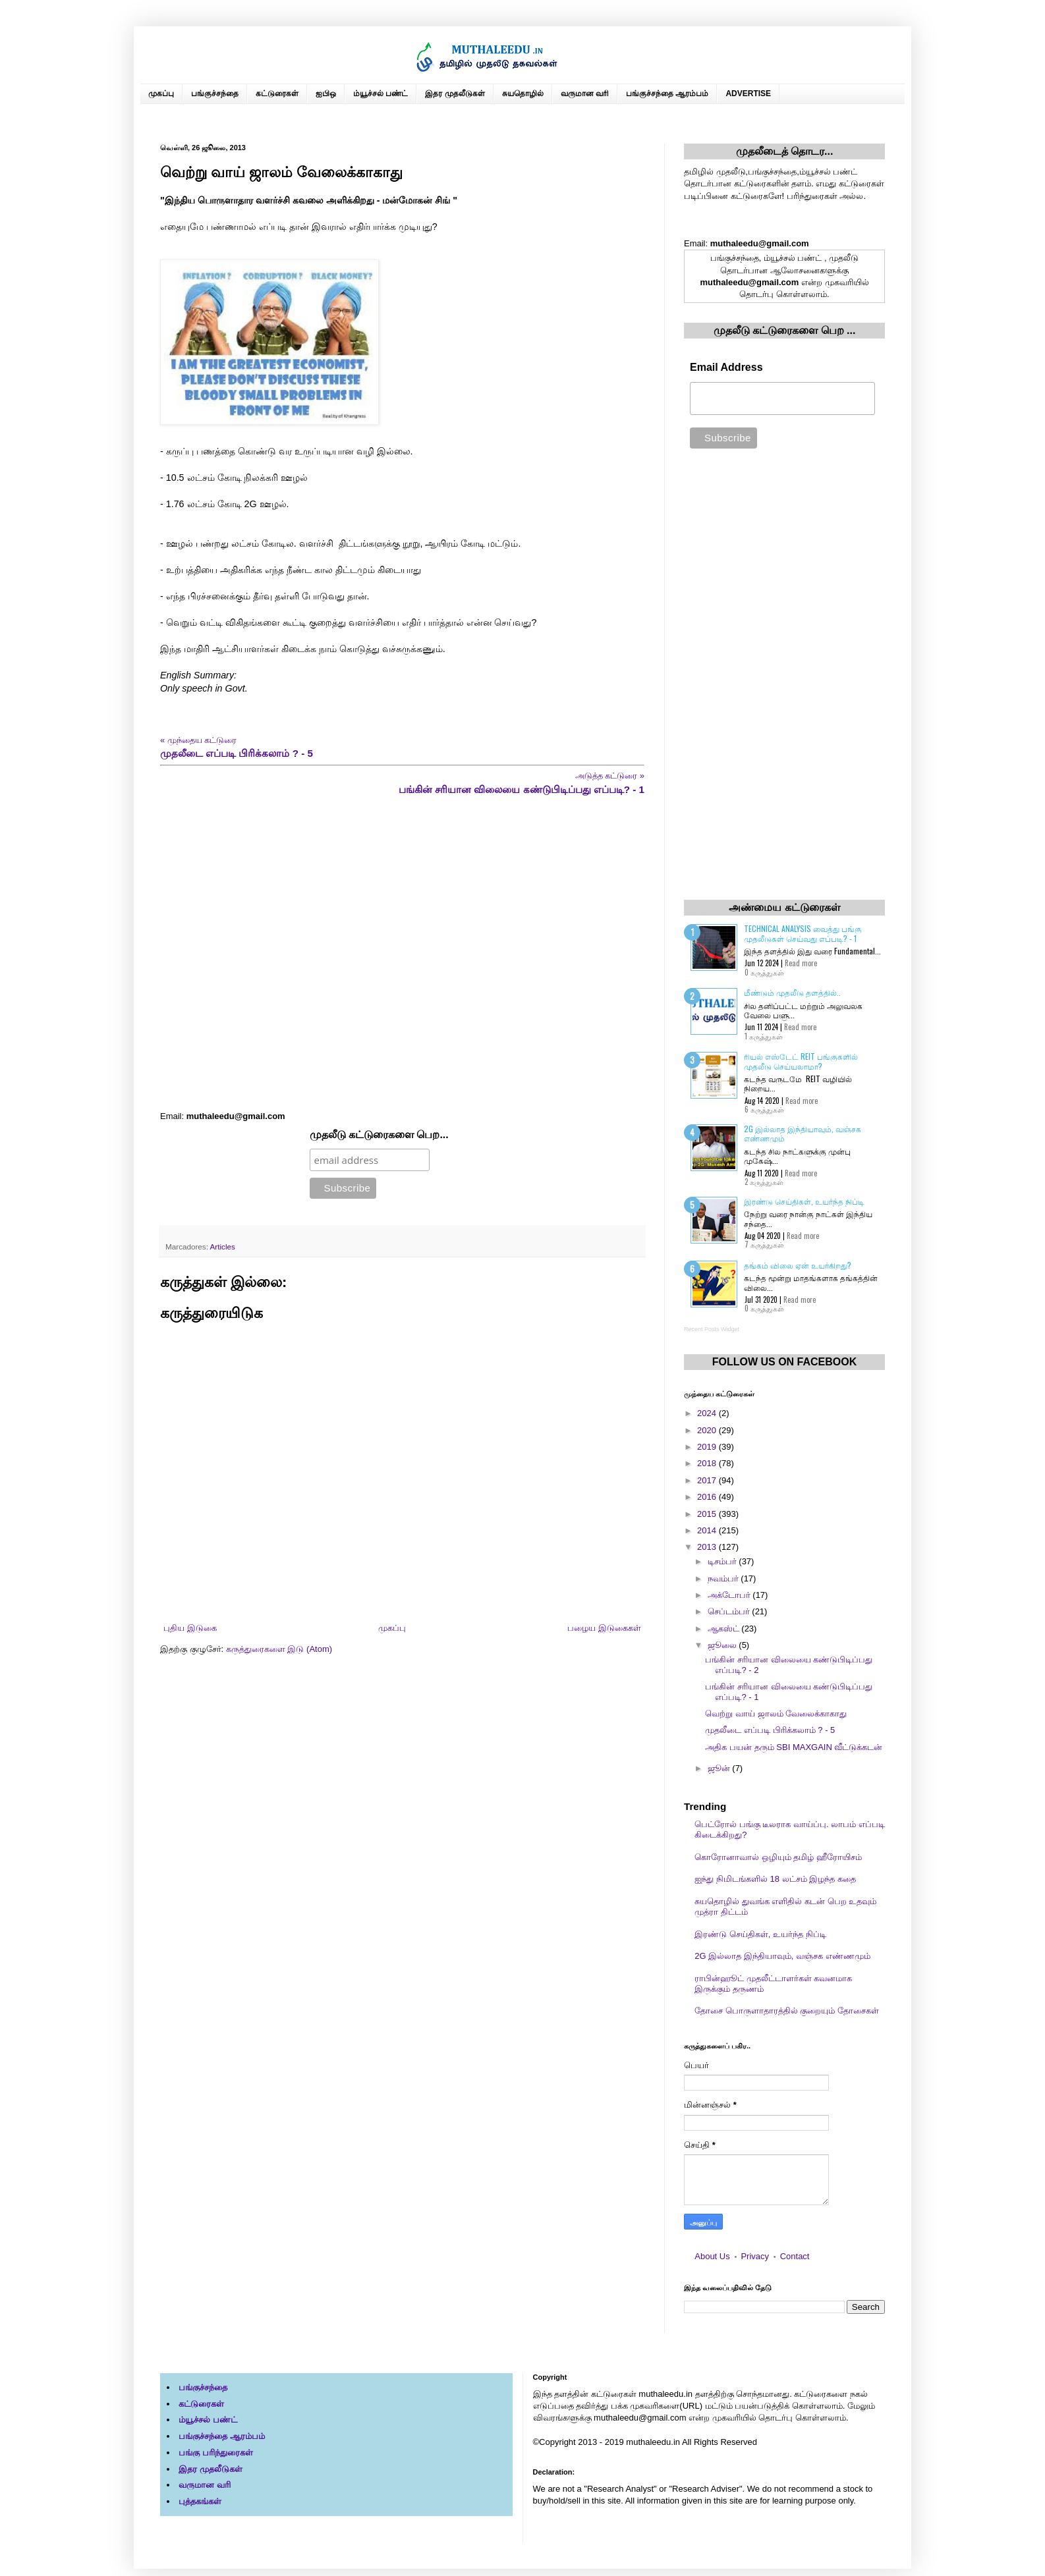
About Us (711, 2256)
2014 (708, 1530)
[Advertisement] (402, 953)
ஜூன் (720, 1768)
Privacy (755, 2256)
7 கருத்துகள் (764, 1244)
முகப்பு (161, 93)
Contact (795, 2256)
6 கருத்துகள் (764, 1109)
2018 (708, 1463)
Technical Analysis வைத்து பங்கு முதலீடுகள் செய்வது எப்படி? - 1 (803, 933)
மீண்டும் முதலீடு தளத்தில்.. (792, 992)
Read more (801, 963)
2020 (708, 1430)
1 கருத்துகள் (764, 1036)
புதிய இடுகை (190, 1628)
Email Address (726, 367)
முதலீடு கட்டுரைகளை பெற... (379, 1134)
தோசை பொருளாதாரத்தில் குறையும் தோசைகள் (786, 2010)
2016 (708, 1497)
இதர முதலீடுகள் (454, 93)
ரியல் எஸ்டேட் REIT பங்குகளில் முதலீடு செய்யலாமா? (801, 1061)
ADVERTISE (748, 93)
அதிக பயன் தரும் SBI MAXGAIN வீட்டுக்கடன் (793, 1747)
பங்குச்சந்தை (215, 93)
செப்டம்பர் (730, 1611)
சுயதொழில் (523, 93)
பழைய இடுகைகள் (604, 1628)
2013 (708, 1547)
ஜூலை (723, 1645)
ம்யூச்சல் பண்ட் (380, 93)
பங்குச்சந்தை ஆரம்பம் (667, 93)
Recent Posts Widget (711, 1329)
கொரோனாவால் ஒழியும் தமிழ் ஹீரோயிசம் (778, 1857)
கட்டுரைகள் (277, 93)
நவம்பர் (724, 1578)
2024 (708, 1413)
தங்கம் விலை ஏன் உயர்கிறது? (797, 1265)
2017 (708, 1480)
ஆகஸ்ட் (725, 1628)
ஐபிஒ (326, 93)
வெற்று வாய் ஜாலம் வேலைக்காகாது (776, 1713)
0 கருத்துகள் (764, 972)
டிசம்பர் (723, 1561)
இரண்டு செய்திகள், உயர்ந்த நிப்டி (804, 1201)
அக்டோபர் (730, 1595)
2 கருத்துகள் (764, 1181)
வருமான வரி (585, 93)
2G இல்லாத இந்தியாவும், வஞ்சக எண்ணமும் (802, 1133)
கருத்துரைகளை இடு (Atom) (279, 1649)
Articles (222, 1246)
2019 (708, 1447)
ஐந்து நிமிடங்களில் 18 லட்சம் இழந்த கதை (775, 1879)
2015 (708, 1514)
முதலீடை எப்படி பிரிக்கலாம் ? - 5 (770, 1730)
